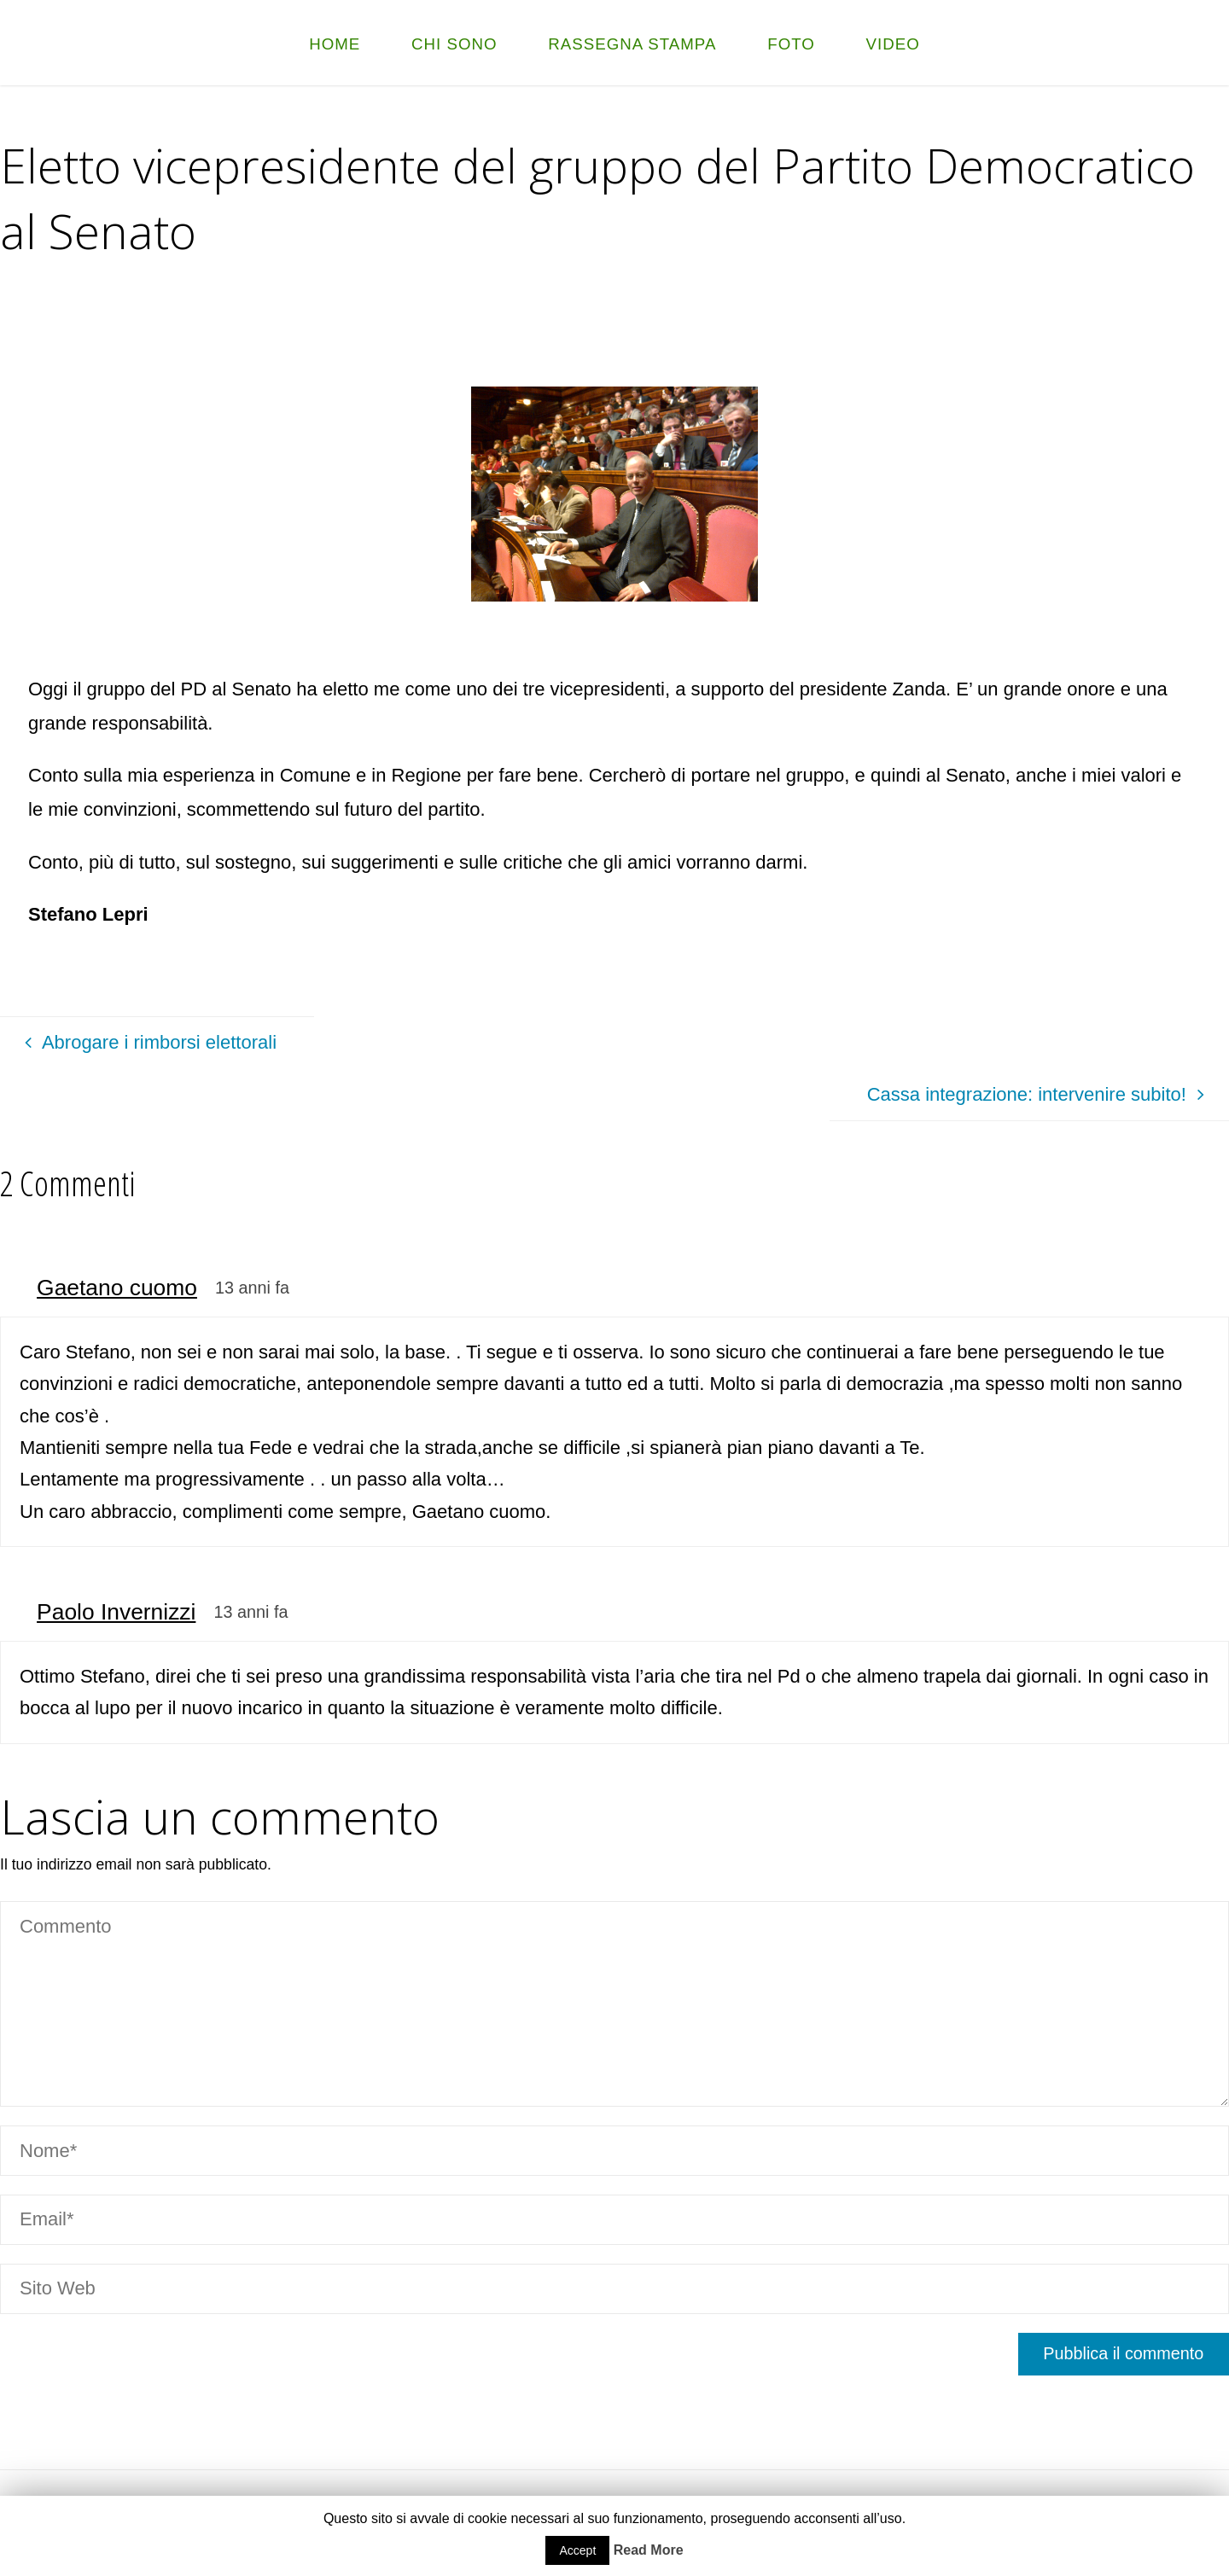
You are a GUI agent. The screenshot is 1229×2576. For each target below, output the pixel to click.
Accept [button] (577, 2550)
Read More (649, 2550)
